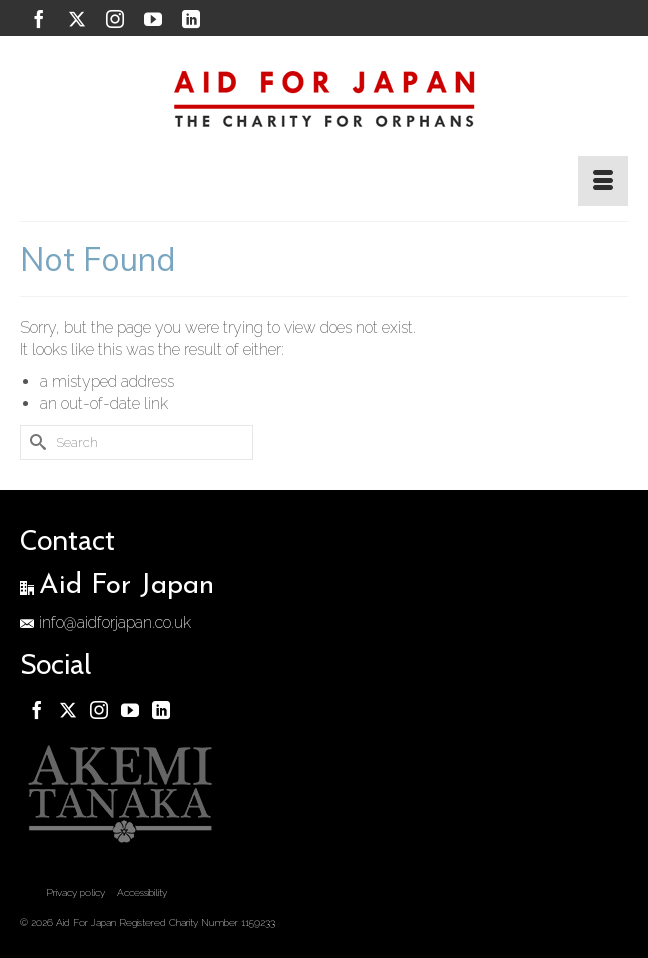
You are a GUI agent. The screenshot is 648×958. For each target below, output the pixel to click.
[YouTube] (153, 18)
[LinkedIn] (191, 18)
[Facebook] (39, 18)
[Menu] (603, 181)
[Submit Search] (35, 442)
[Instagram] (115, 18)
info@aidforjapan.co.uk (105, 622)
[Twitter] (77, 18)
